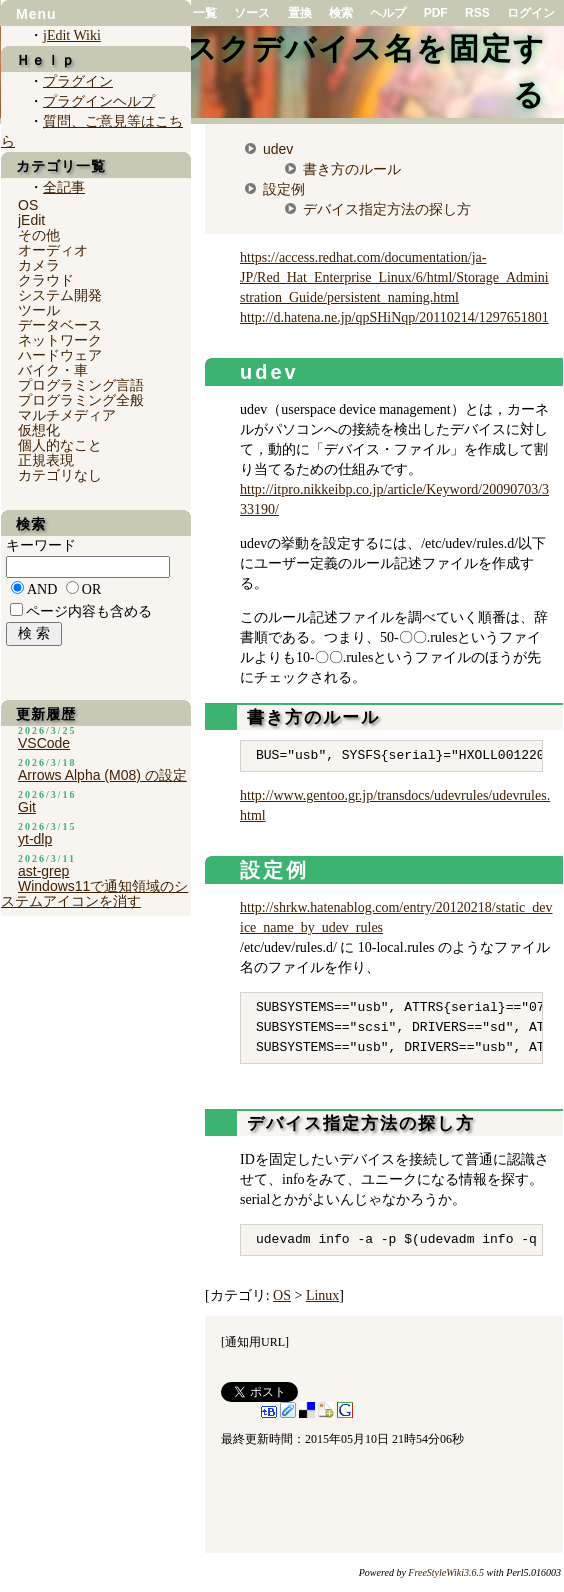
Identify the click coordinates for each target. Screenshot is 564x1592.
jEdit (31, 220)
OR (91, 589)
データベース (60, 325)
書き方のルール (352, 169)
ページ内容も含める (89, 611)
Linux (322, 1295)
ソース (252, 13)
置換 (300, 13)
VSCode (44, 743)
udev (278, 149)
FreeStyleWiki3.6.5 (446, 1572)
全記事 (64, 187)
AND (42, 589)
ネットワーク (60, 340)
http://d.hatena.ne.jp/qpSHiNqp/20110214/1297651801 (394, 317)
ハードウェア (60, 355)
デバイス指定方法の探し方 (387, 209)
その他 (39, 235)
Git (27, 807)
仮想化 (39, 430)
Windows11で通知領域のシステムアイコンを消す (94, 893)
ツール (39, 310)
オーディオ (53, 250)
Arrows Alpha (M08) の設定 (102, 775)
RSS (477, 13)
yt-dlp (35, 839)
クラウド (46, 280)
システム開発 (60, 295)
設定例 (284, 189)
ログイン (531, 13)
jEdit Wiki (72, 35)
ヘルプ (388, 13)
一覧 (205, 13)
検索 (341, 13)
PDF (436, 13)
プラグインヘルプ (99, 101)
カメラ (39, 265)
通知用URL (255, 1342)
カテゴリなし (60, 475)
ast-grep (43, 871)
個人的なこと (60, 445)
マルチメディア (67, 415)
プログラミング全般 (81, 400)
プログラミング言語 (81, 385)
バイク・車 (53, 370)
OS (282, 1295)
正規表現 (46, 460)
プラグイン (78, 81)
